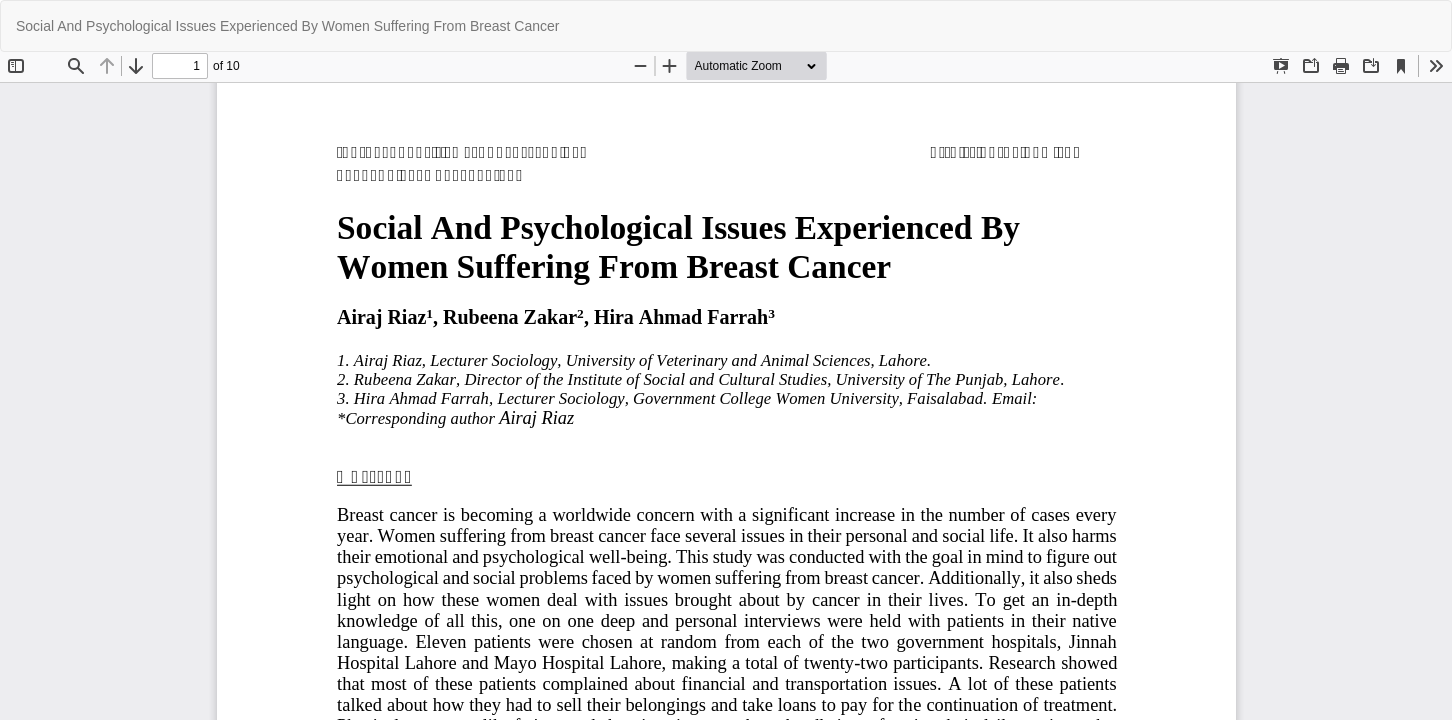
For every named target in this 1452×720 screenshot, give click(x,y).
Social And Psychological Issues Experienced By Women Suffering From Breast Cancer (287, 26)
